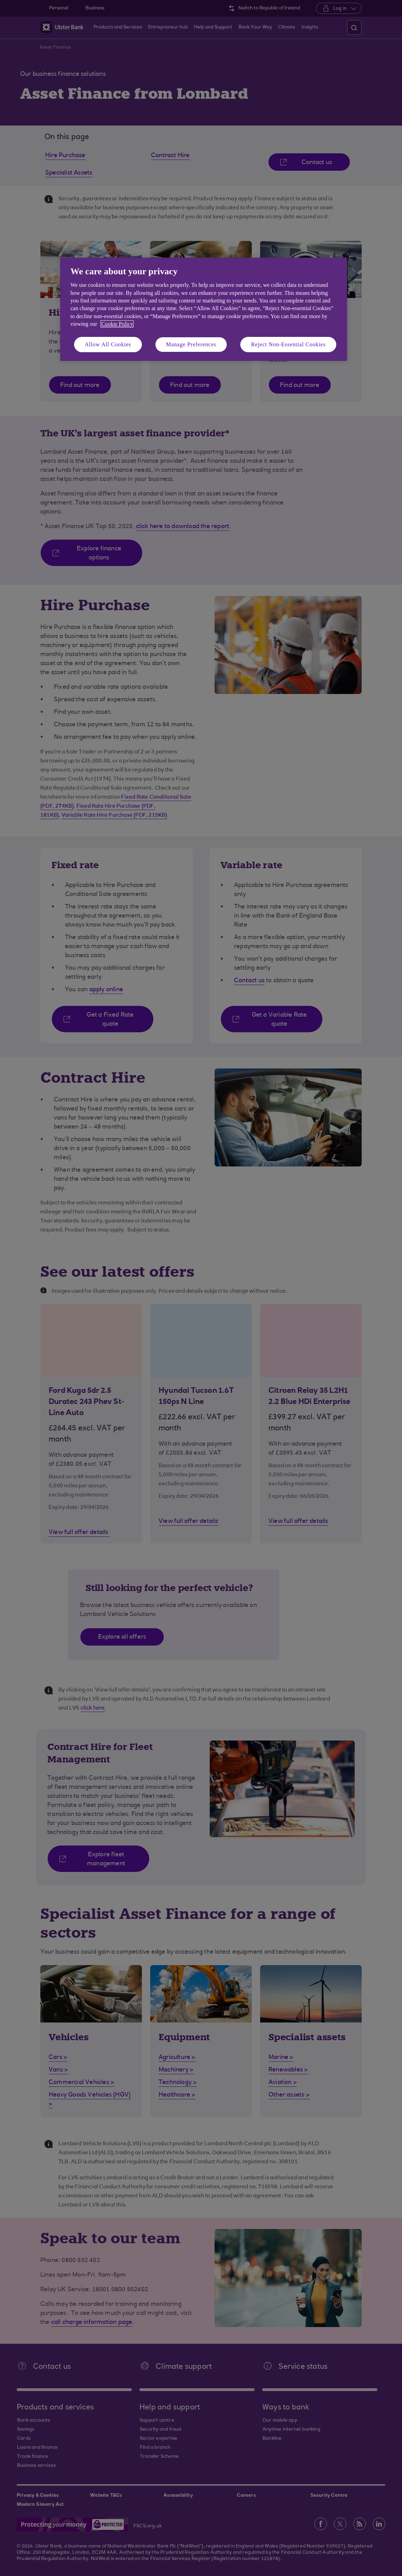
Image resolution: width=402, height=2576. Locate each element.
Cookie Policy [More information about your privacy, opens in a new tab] (117, 324)
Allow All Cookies (108, 344)
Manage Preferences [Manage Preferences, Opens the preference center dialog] (191, 344)
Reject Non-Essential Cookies (288, 344)
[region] (203, 309)
